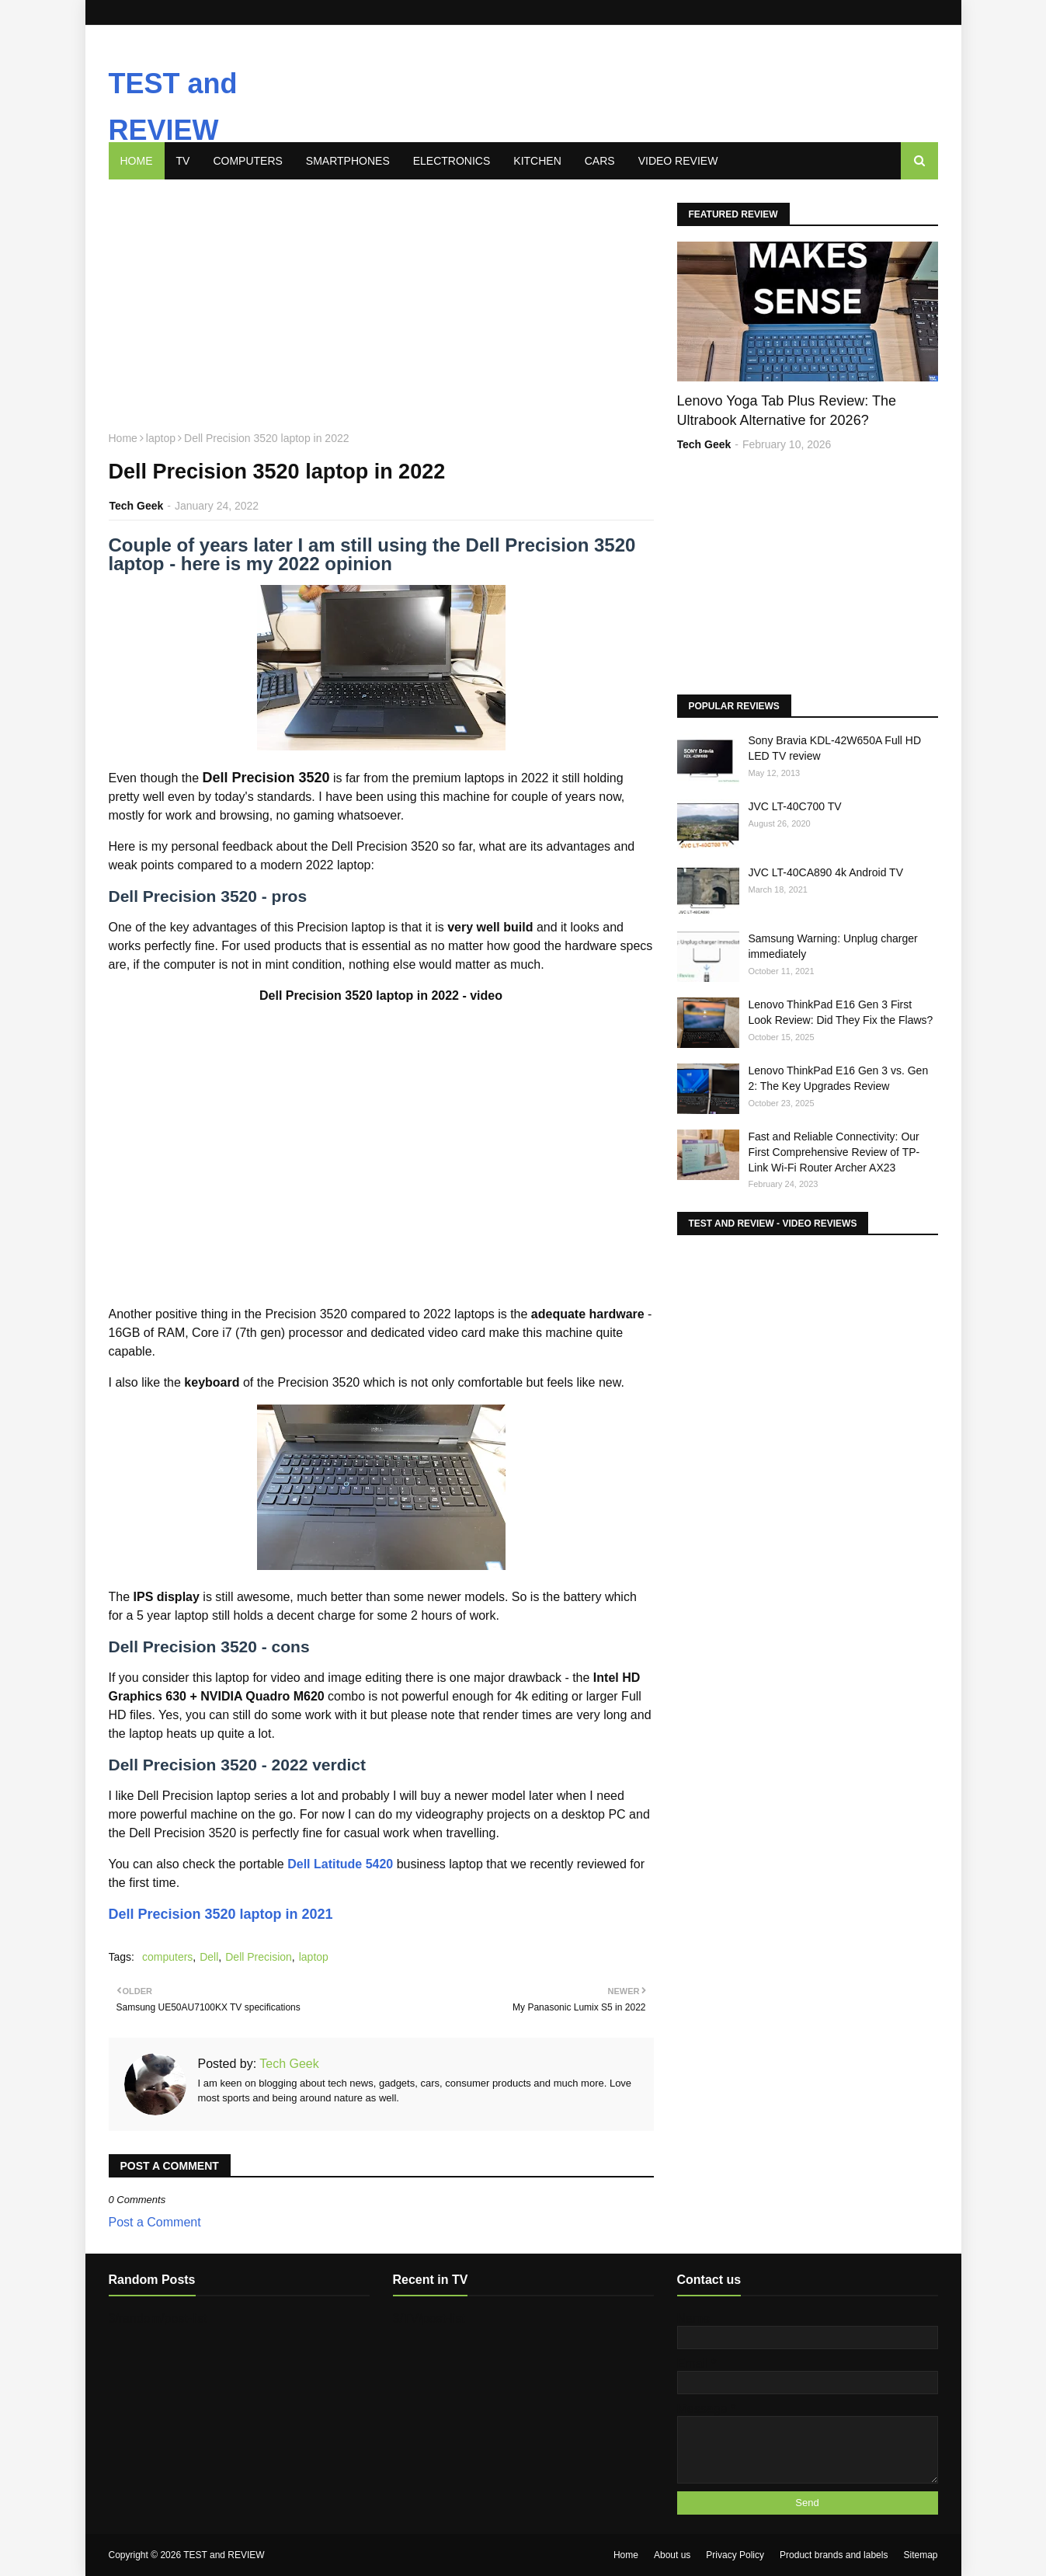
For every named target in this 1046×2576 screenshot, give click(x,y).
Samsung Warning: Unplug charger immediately (833, 946)
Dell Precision (258, 1957)
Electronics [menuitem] (452, 161)
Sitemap (920, 2555)
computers (167, 1957)
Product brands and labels (834, 2555)
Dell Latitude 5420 (340, 1864)
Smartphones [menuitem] (348, 161)
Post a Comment (155, 2222)
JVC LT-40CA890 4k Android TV (826, 872)
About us (672, 2555)
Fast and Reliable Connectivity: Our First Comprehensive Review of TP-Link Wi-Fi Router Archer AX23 (834, 1151)
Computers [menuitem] (247, 161)
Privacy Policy (735, 2555)
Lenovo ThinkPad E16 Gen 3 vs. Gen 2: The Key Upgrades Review (839, 1078)
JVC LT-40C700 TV (795, 806)
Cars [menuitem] (600, 161)
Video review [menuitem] (678, 161)
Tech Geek (136, 506)
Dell (209, 1957)
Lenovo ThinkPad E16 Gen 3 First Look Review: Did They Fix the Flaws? (841, 1012)
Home (123, 438)
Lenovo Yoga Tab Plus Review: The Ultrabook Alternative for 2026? (787, 410)
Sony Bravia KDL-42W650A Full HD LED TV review (835, 748)
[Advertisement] (554, 72)
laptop (160, 438)
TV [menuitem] (183, 161)
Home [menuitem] (136, 161)
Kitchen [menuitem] (537, 161)
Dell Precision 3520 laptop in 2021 (221, 1914)
